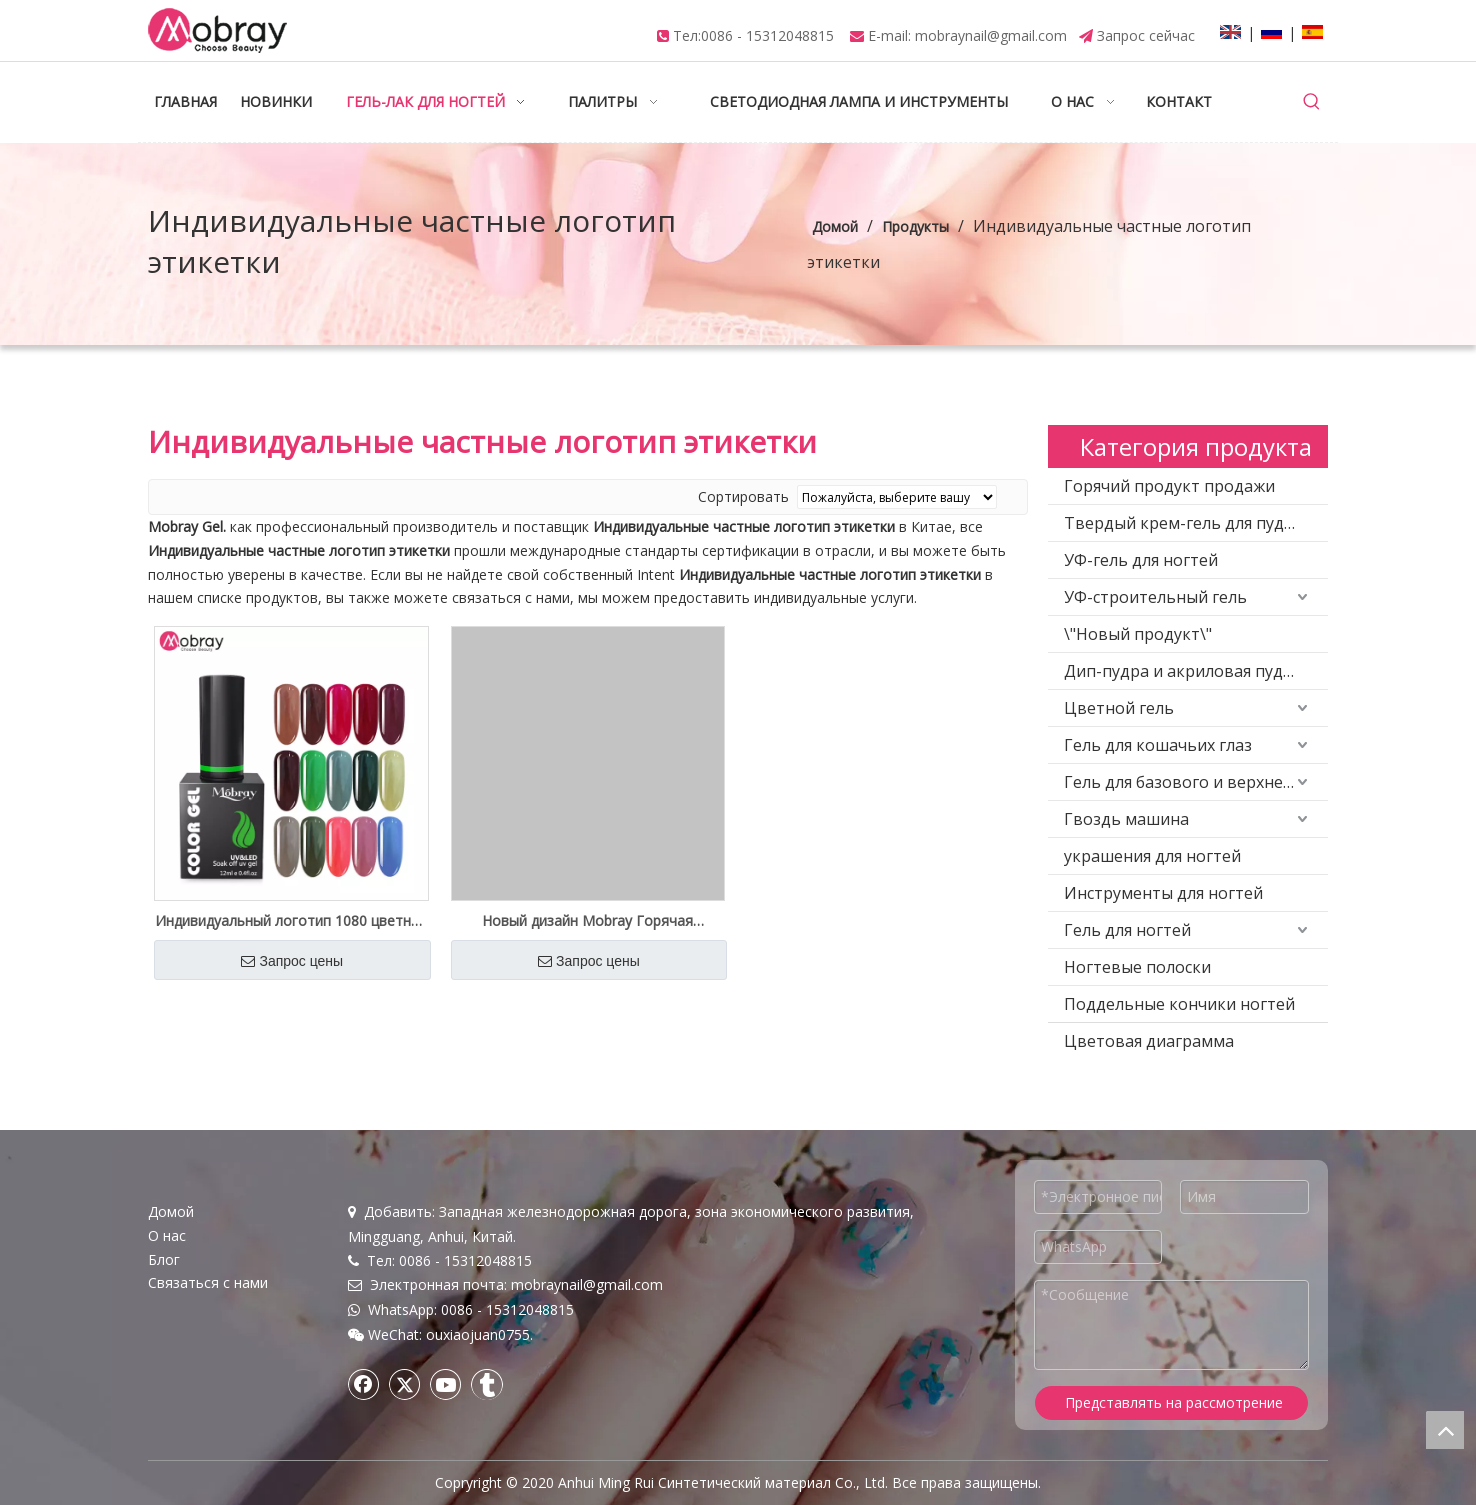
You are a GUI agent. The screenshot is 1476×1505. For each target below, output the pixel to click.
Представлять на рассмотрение (1174, 1402)
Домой (171, 1211)
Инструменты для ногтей (1163, 893)
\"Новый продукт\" (1138, 634)
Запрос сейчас (1146, 35)
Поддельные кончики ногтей (1179, 1004)
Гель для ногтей (1127, 930)
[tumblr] (487, 1384)
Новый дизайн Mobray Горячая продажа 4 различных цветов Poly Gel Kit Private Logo (588, 921)
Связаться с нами (208, 1282)
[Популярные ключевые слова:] (1312, 102)
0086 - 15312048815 (767, 35)
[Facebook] (364, 1384)
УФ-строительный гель (1155, 597)
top (1445, 1430)
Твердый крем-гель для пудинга (1192, 523)
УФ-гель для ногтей (1141, 560)
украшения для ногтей (1152, 856)
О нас (167, 1235)
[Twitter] (405, 1384)
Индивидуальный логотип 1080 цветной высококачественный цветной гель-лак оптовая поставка (291, 921)
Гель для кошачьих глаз (1158, 745)
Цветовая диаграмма (1149, 1041)
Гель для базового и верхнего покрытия (1196, 782)
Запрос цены (292, 961)
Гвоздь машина (1126, 819)
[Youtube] (446, 1384)
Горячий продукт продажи (1169, 486)
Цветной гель (1119, 708)
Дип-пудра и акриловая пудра (1183, 671)
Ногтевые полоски (1137, 967)
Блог (164, 1259)
